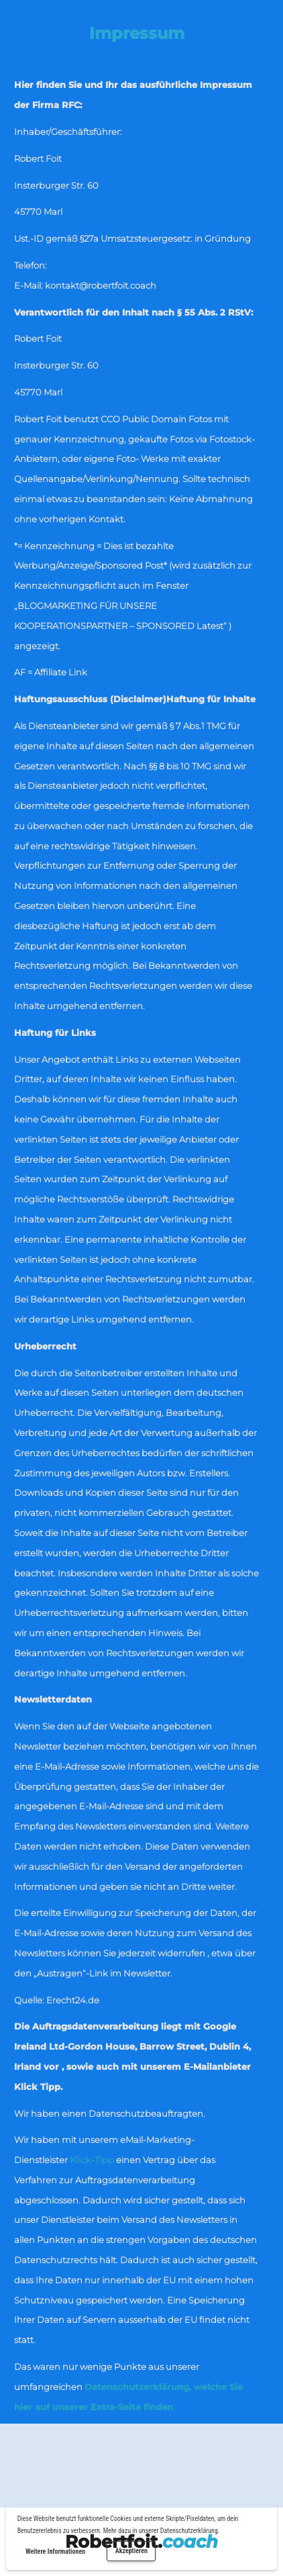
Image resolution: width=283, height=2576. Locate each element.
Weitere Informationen (55, 2551)
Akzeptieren (131, 2551)
